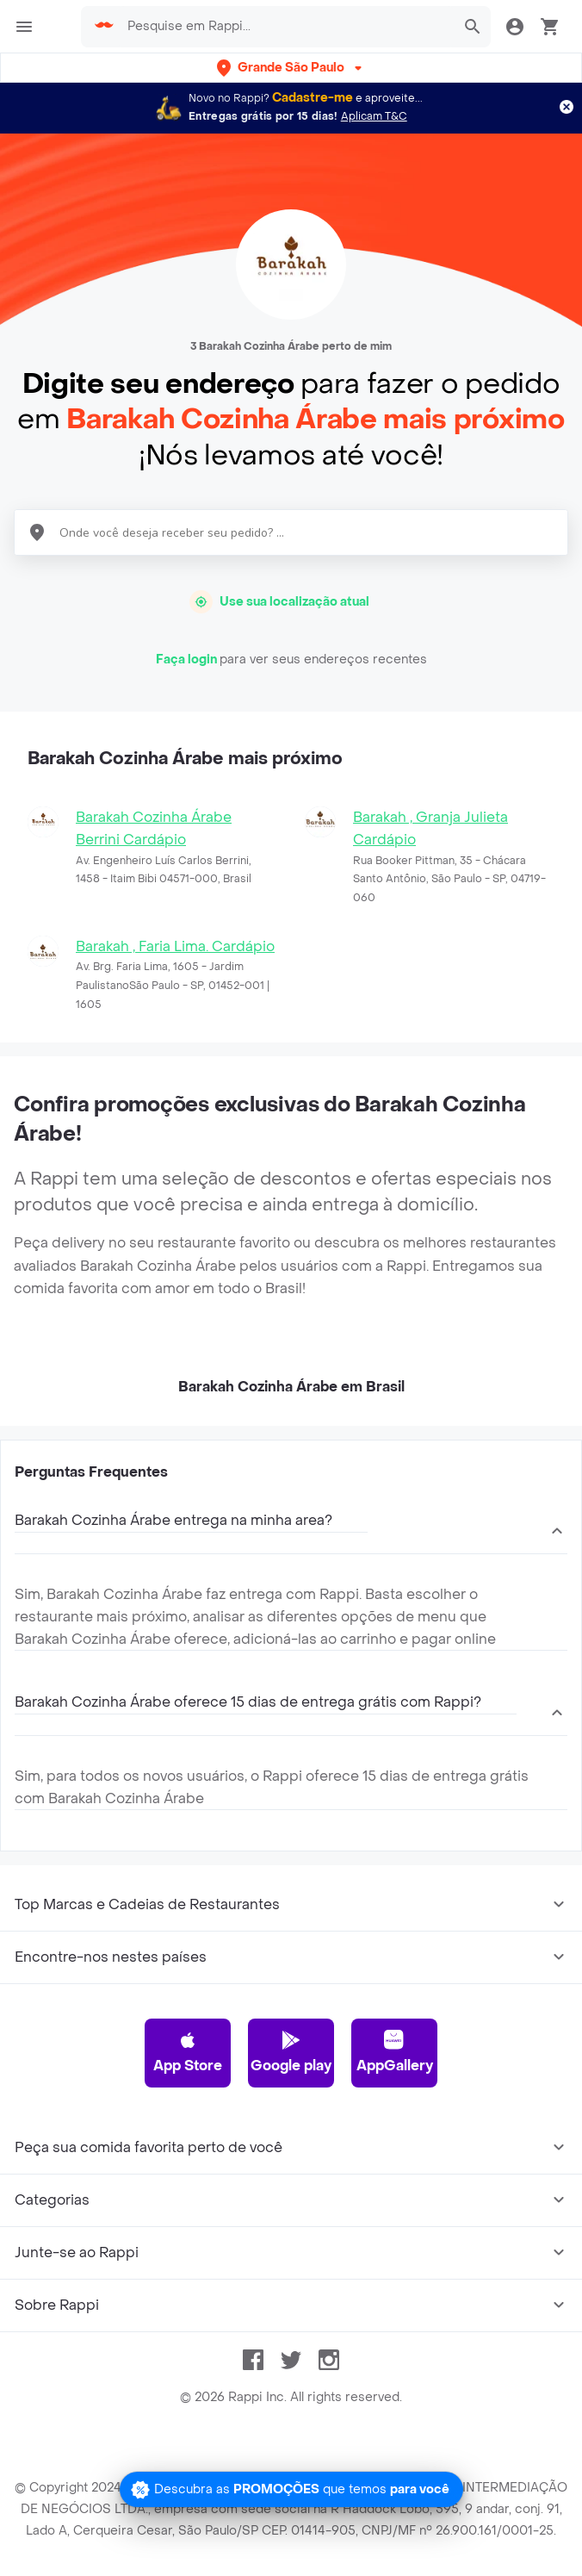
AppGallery (394, 2052)
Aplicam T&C (374, 116)
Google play (291, 2052)
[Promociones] (291, 2489)
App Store (187, 2052)
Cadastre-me (312, 98)
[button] (291, 67)
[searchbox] (286, 26)
